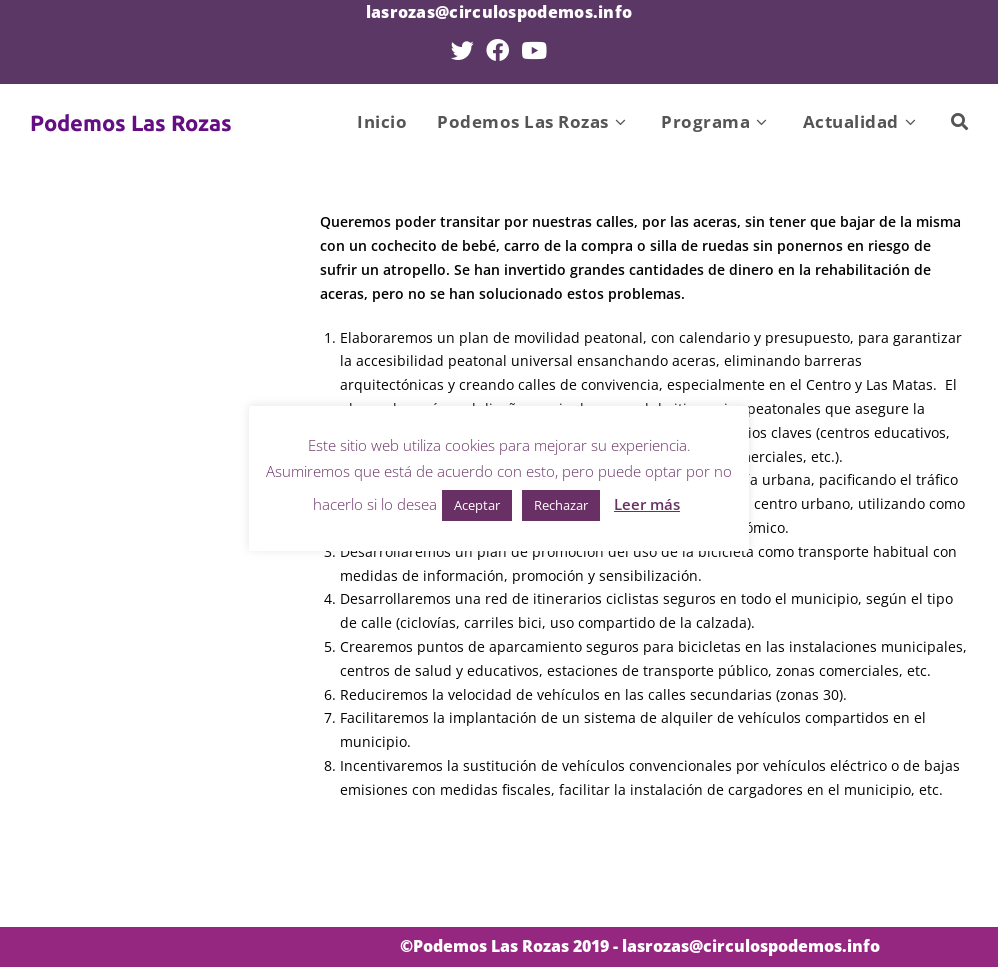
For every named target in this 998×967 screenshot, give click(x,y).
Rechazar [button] (561, 505)
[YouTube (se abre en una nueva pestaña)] (534, 50)
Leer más (647, 504)
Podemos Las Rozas (131, 122)
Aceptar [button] (477, 505)
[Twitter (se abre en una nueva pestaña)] (462, 50)
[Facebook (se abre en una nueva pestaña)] (497, 50)
